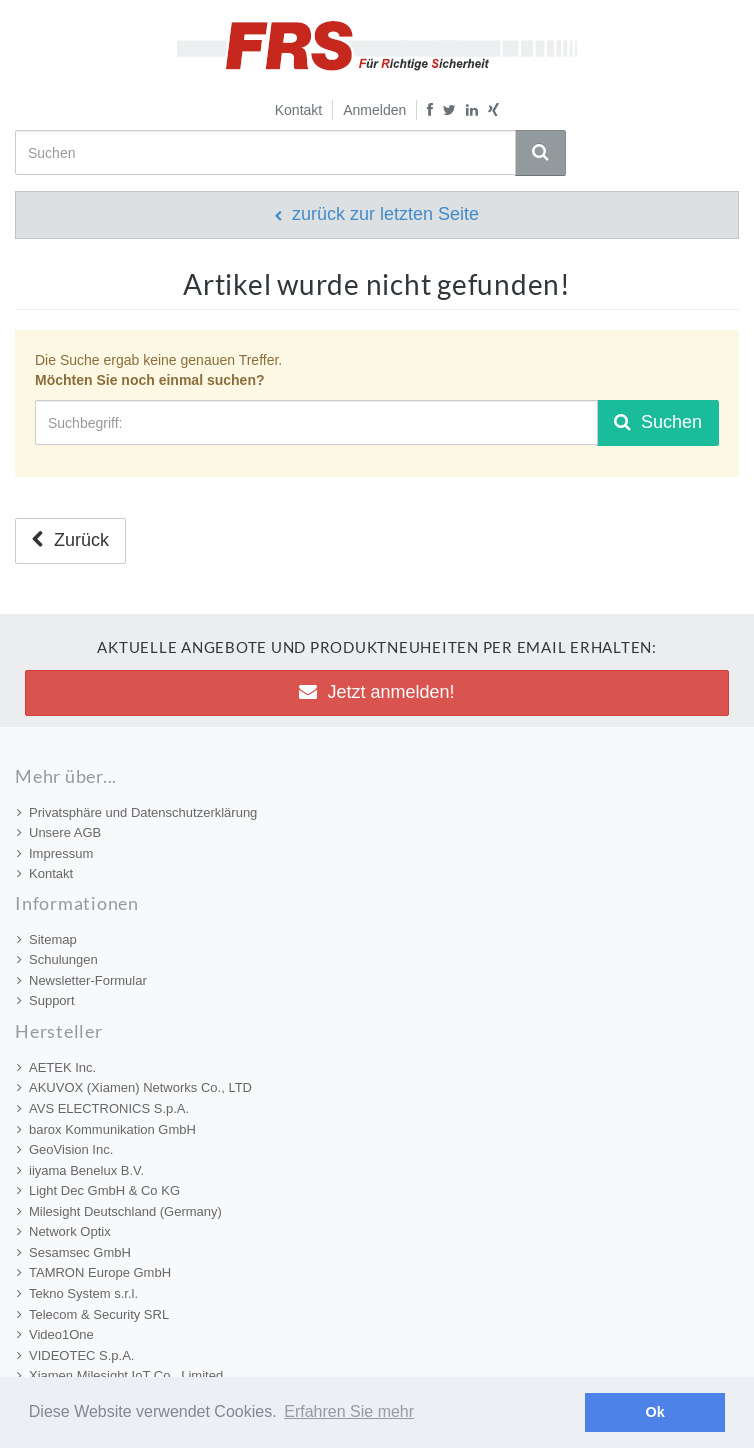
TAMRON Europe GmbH (94, 1272)
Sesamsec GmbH (74, 1252)
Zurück (70, 540)
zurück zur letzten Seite (377, 214)
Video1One (55, 1334)
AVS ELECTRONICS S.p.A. (103, 1108)
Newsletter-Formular (82, 980)
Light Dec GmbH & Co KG (98, 1190)
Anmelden (374, 110)
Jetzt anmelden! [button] (376, 692)
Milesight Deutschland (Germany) (119, 1211)
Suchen (658, 422)
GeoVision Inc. (65, 1149)
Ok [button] (655, 1412)
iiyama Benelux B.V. (80, 1170)
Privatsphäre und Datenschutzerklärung (137, 812)
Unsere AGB (59, 832)
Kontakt (298, 110)
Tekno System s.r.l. (77, 1293)
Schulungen (57, 959)
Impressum (55, 853)
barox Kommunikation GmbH (106, 1129)
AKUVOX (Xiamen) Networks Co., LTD (134, 1087)
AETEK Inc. (56, 1067)
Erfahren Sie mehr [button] (349, 1411)
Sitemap (47, 939)
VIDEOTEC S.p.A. (75, 1355)
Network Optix (64, 1231)
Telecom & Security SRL (93, 1314)
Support (46, 1000)
